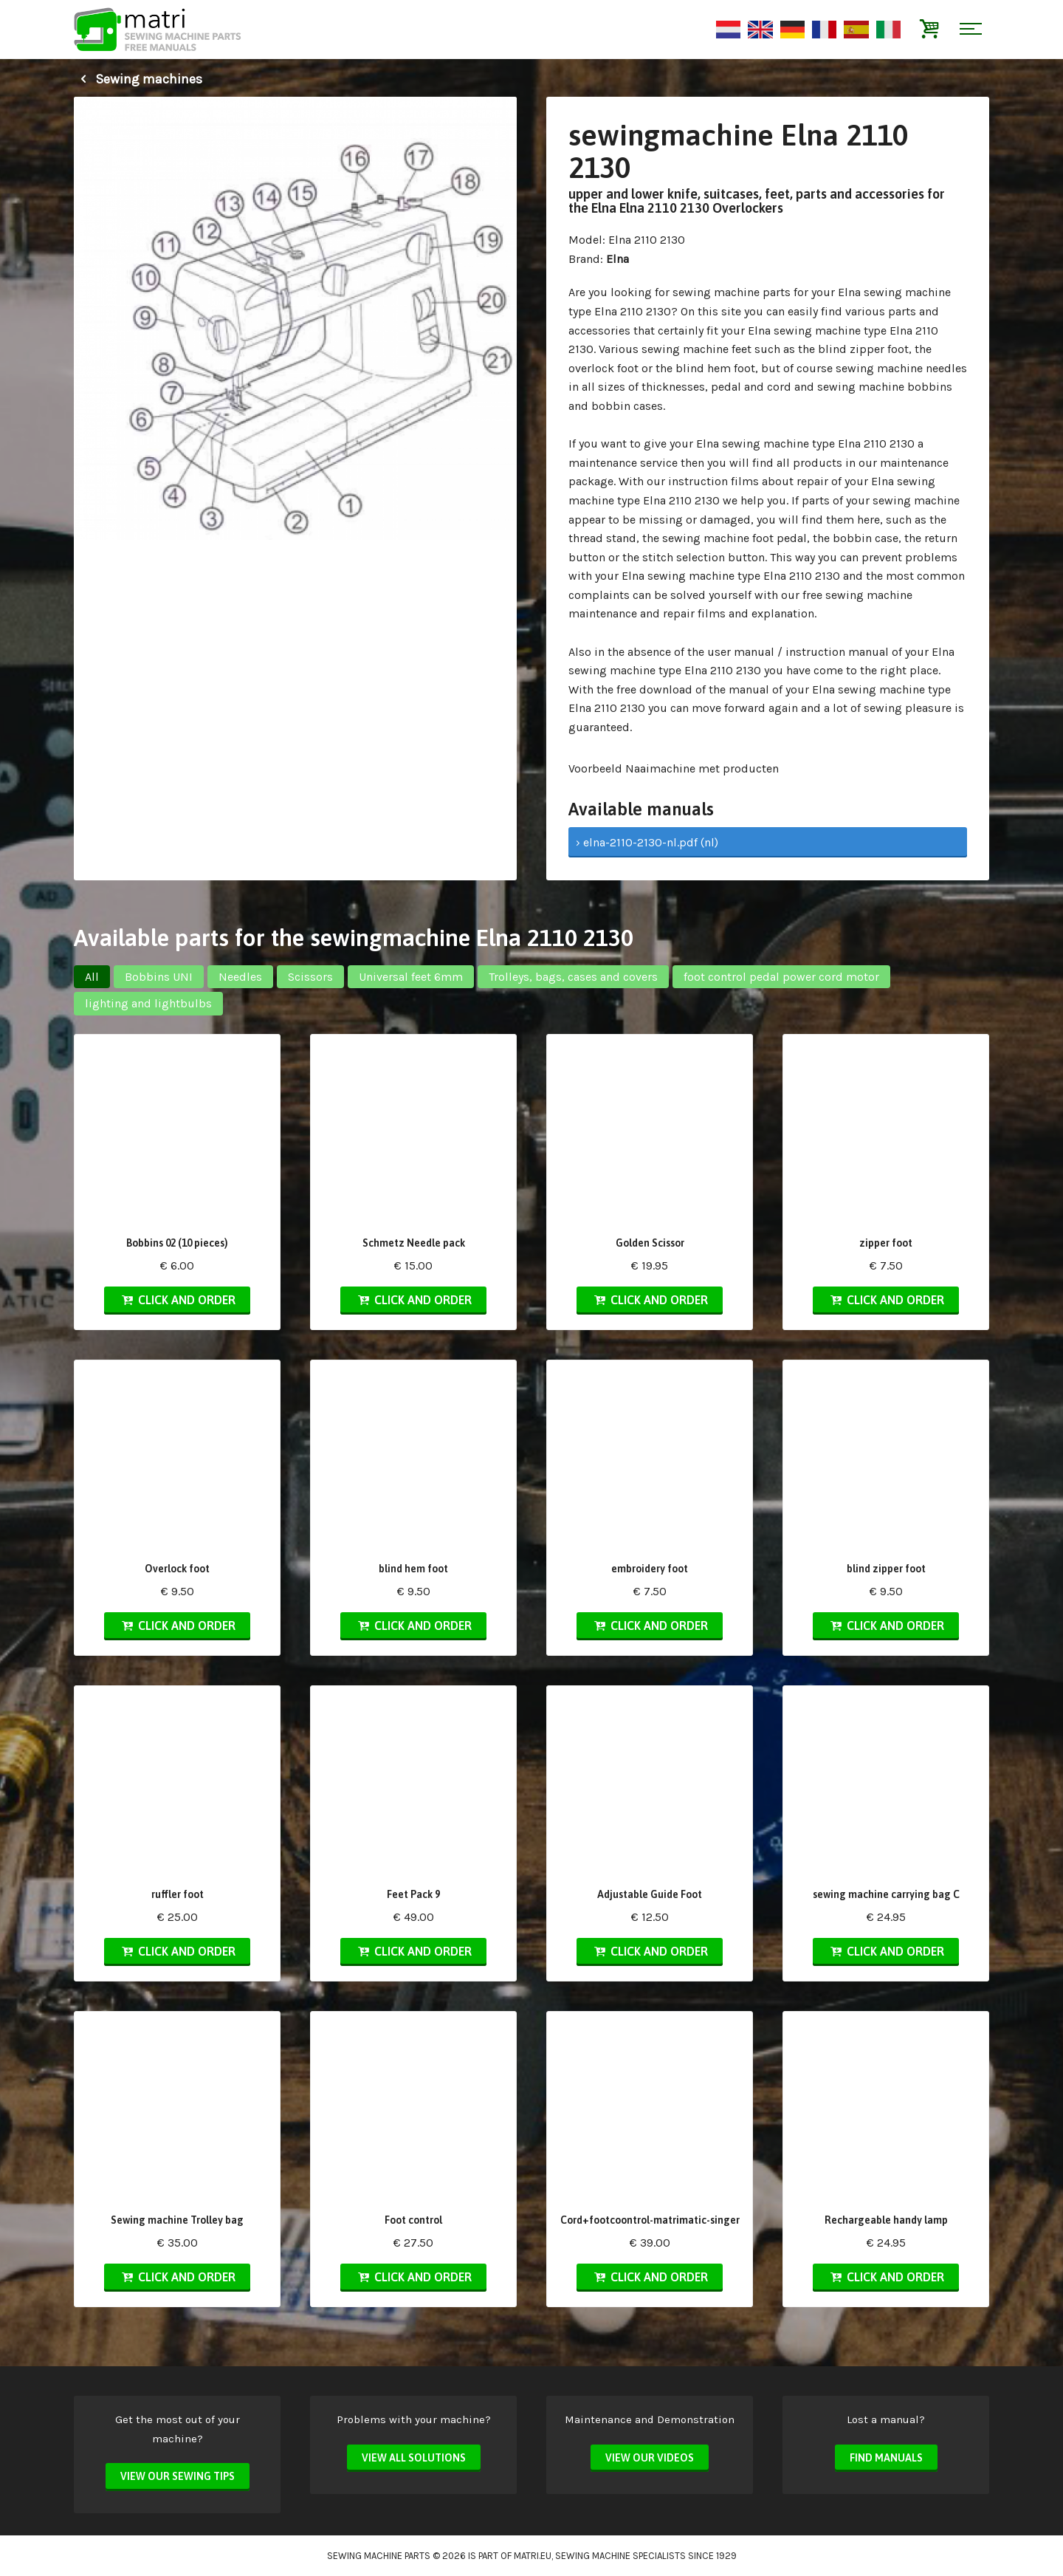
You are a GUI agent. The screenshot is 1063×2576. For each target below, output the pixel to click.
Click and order (177, 1299)
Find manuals (886, 2458)
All (92, 977)
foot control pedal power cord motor (781, 977)
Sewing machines (138, 79)
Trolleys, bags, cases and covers (573, 977)
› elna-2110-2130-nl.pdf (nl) (647, 842)
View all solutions (414, 2458)
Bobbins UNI (159, 977)
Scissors (310, 977)
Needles (240, 977)
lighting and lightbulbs (148, 1003)
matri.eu (532, 2555)
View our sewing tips (177, 2476)
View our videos (649, 2458)
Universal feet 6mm (411, 977)
